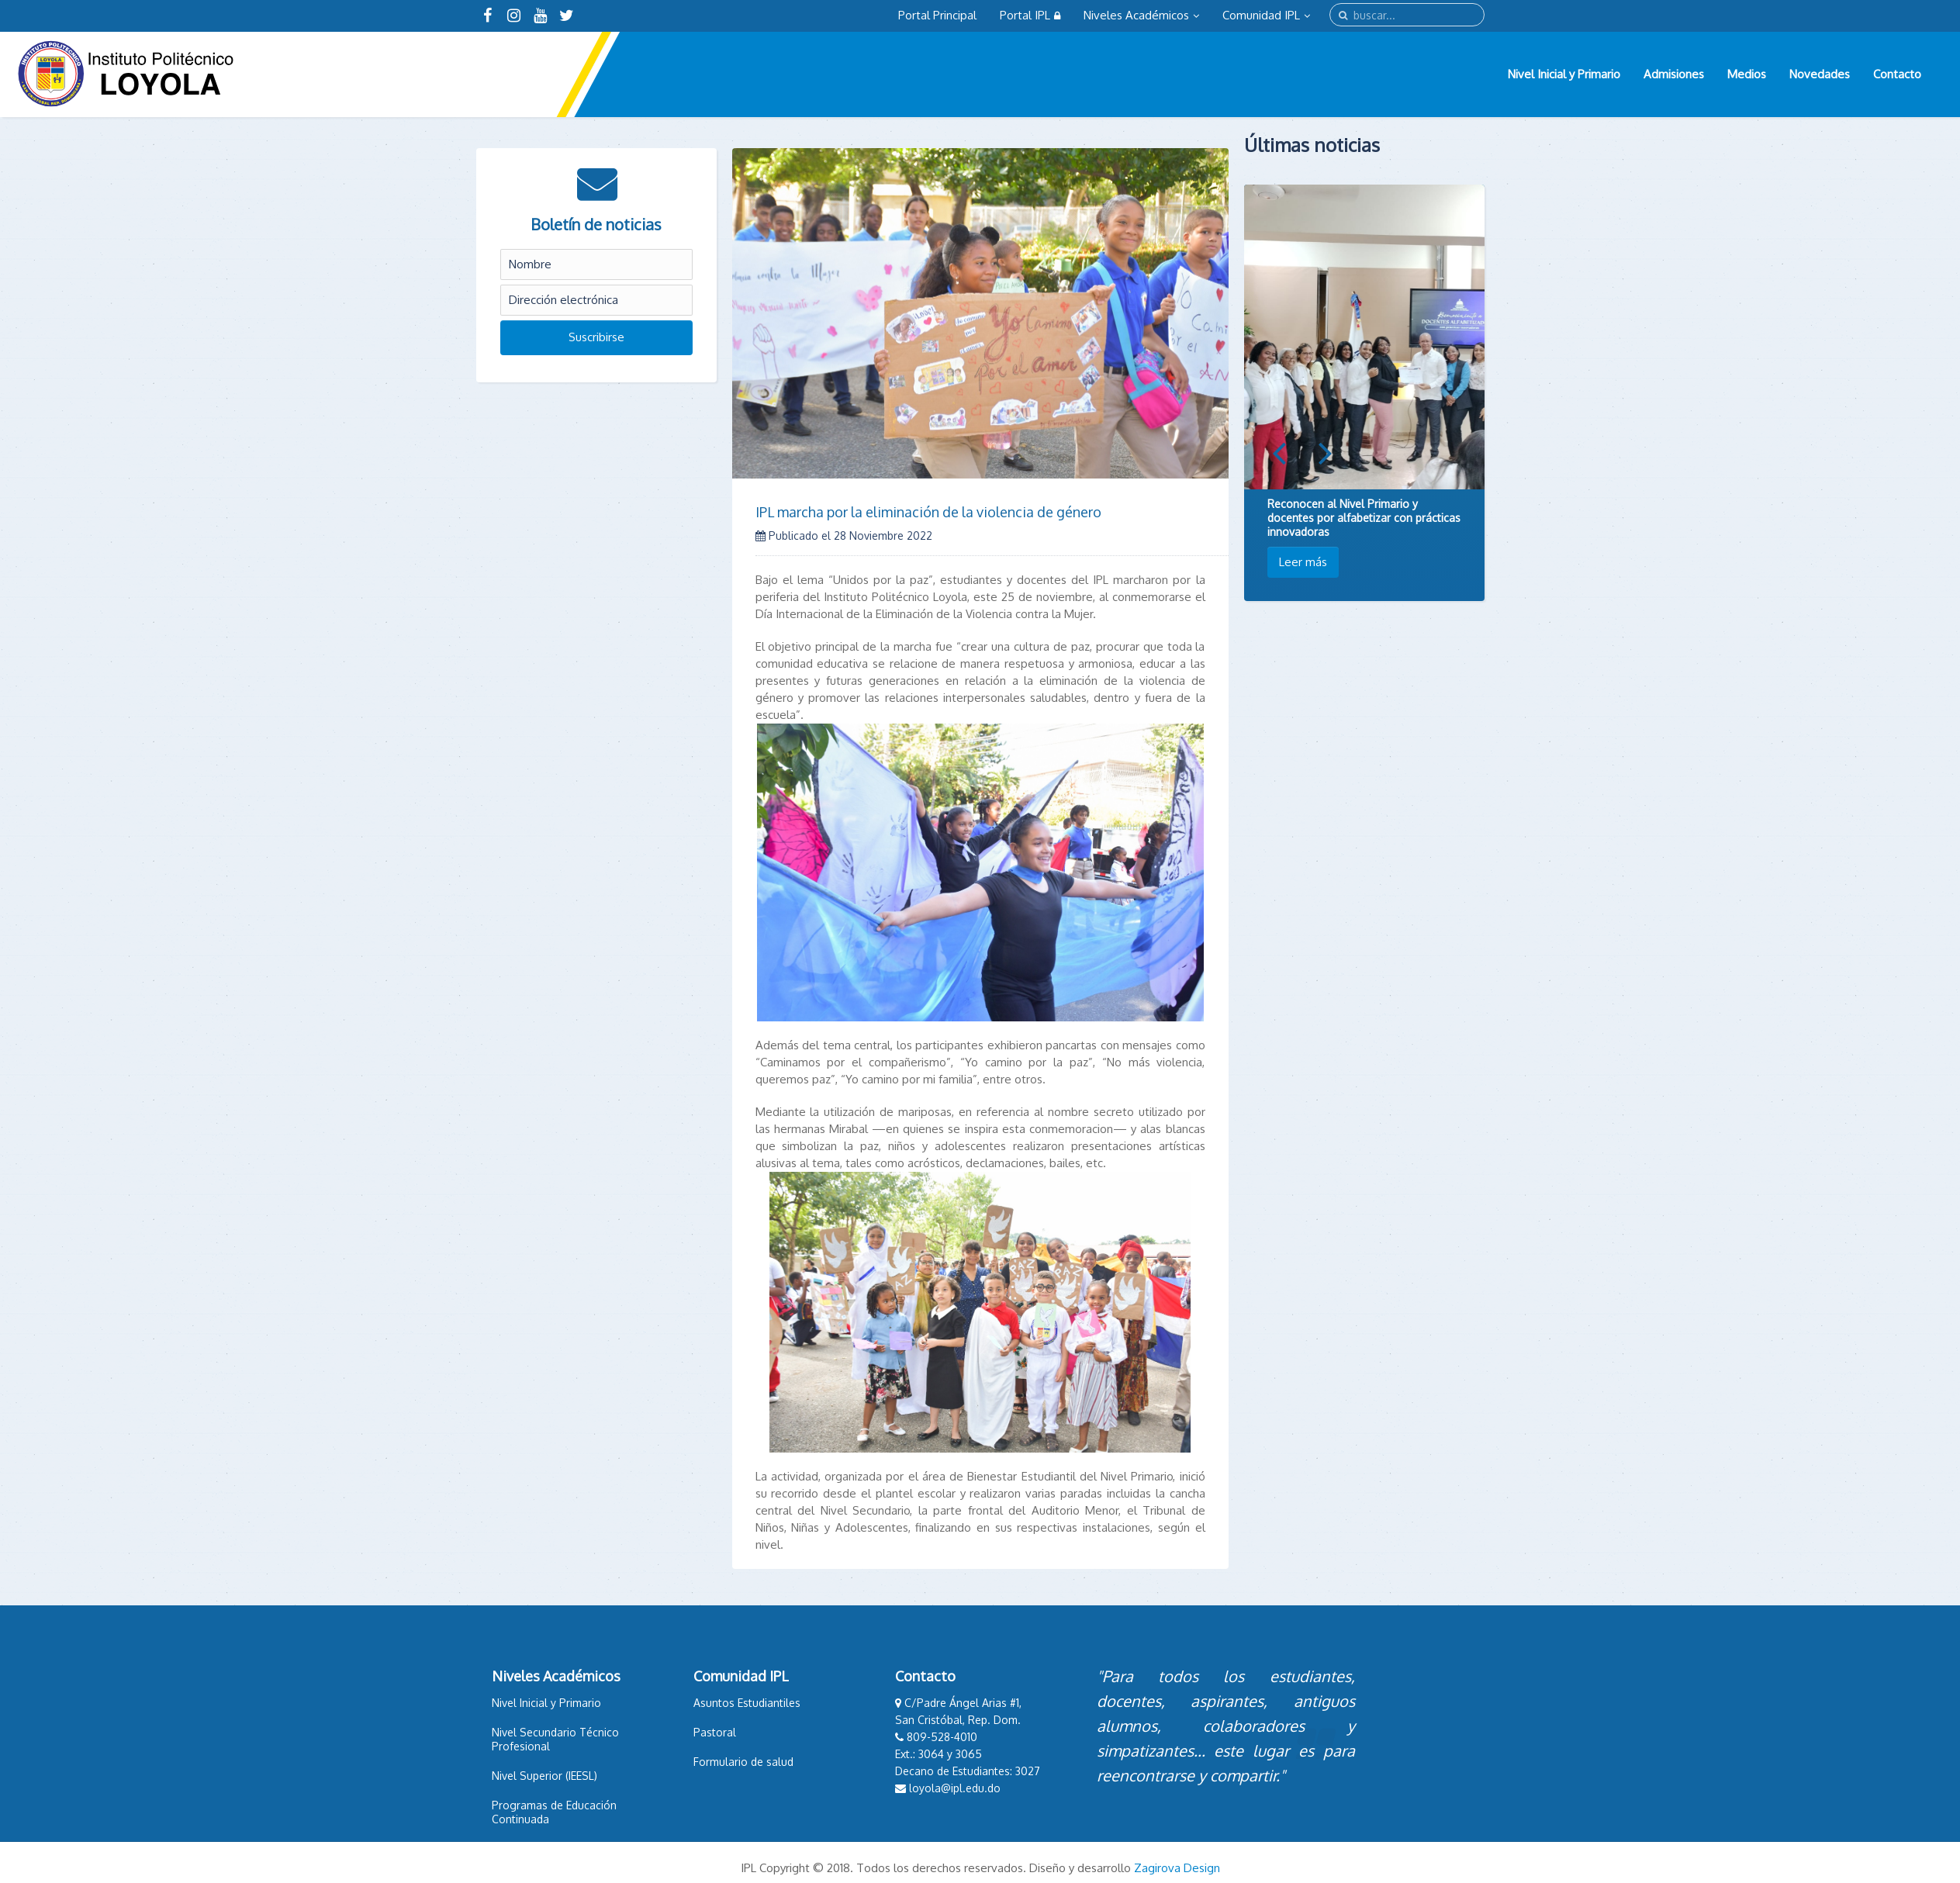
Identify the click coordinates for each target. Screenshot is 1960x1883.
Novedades (1819, 74)
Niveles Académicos (1141, 15)
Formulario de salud (743, 1761)
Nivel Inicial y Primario (1564, 74)
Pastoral (714, 1732)
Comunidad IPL (1266, 15)
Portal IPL (1030, 15)
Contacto (1897, 74)
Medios (1746, 74)
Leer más (1303, 562)
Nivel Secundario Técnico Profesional (555, 1739)
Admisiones (1674, 74)
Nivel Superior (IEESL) (544, 1775)
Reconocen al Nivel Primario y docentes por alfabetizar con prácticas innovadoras (1363, 517)
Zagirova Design (1177, 1868)
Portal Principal (937, 15)
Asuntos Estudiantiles (746, 1702)
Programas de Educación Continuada (554, 1812)
